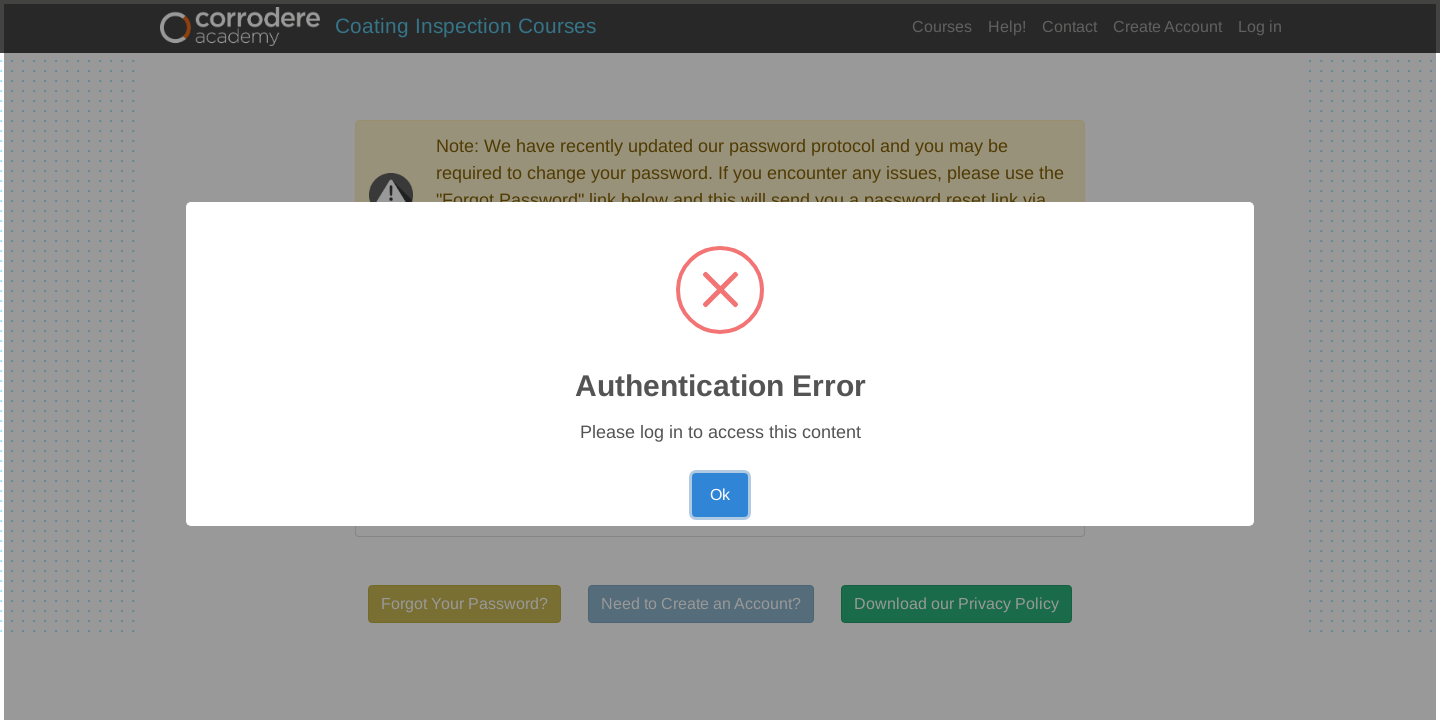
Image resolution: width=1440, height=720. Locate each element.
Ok (720, 494)
